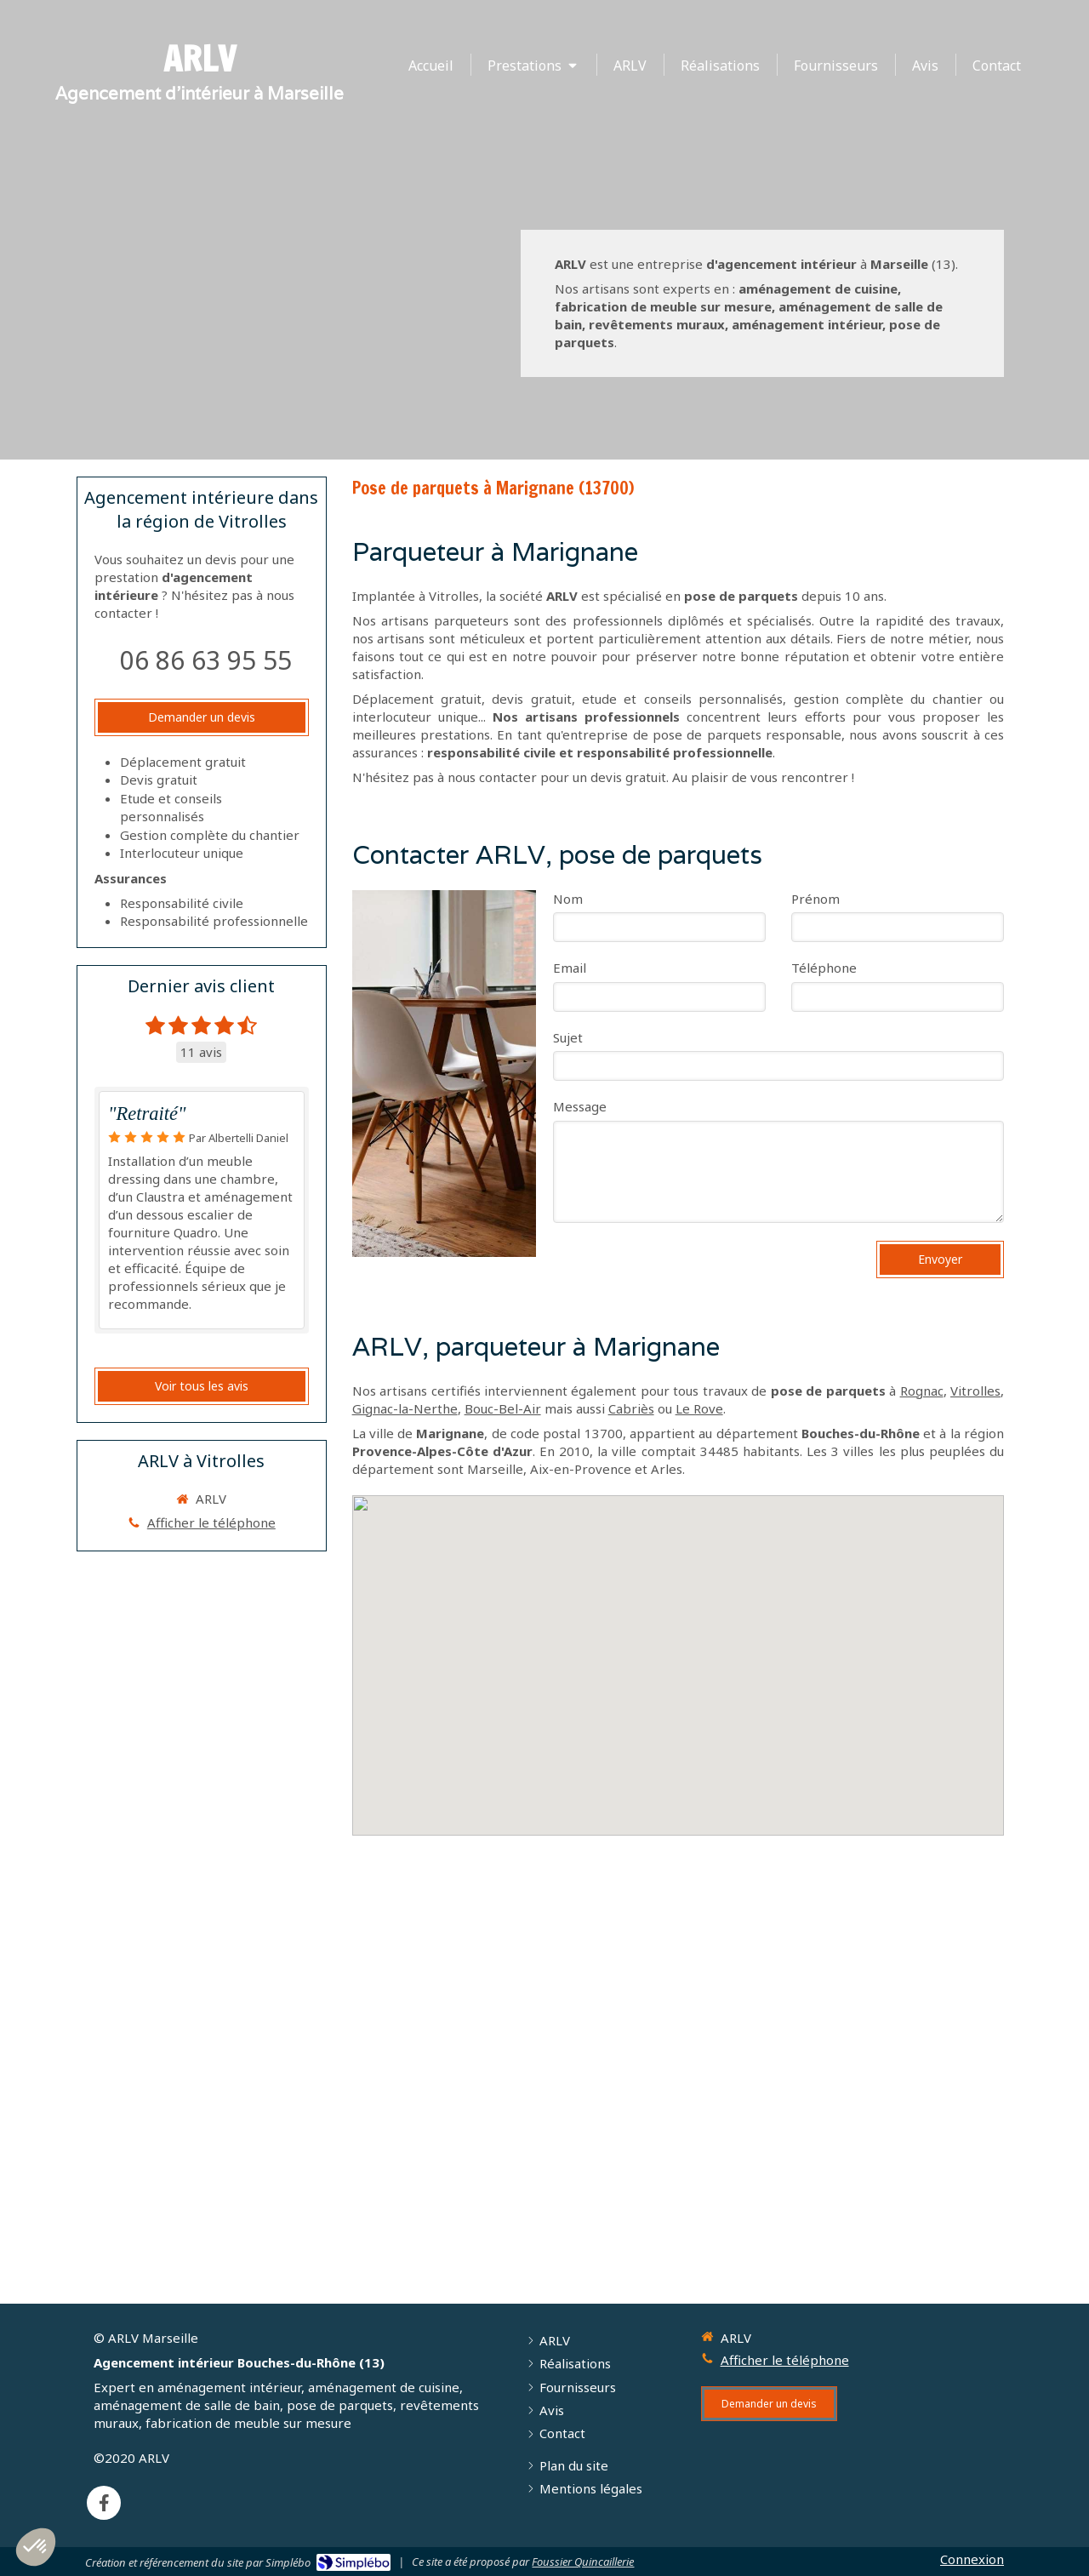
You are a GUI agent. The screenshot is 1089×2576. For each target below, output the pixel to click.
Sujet (568, 1037)
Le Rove (699, 1408)
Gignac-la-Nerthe (405, 1408)
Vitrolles (975, 1390)
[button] (35, 2547)
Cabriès (631, 1408)
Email (569, 967)
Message (580, 1106)
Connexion (972, 2558)
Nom (568, 898)
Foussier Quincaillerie (583, 2561)
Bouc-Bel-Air (503, 1408)
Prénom (815, 898)
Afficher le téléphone (211, 1522)
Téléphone (824, 967)
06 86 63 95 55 (206, 660)
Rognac (922, 1390)
